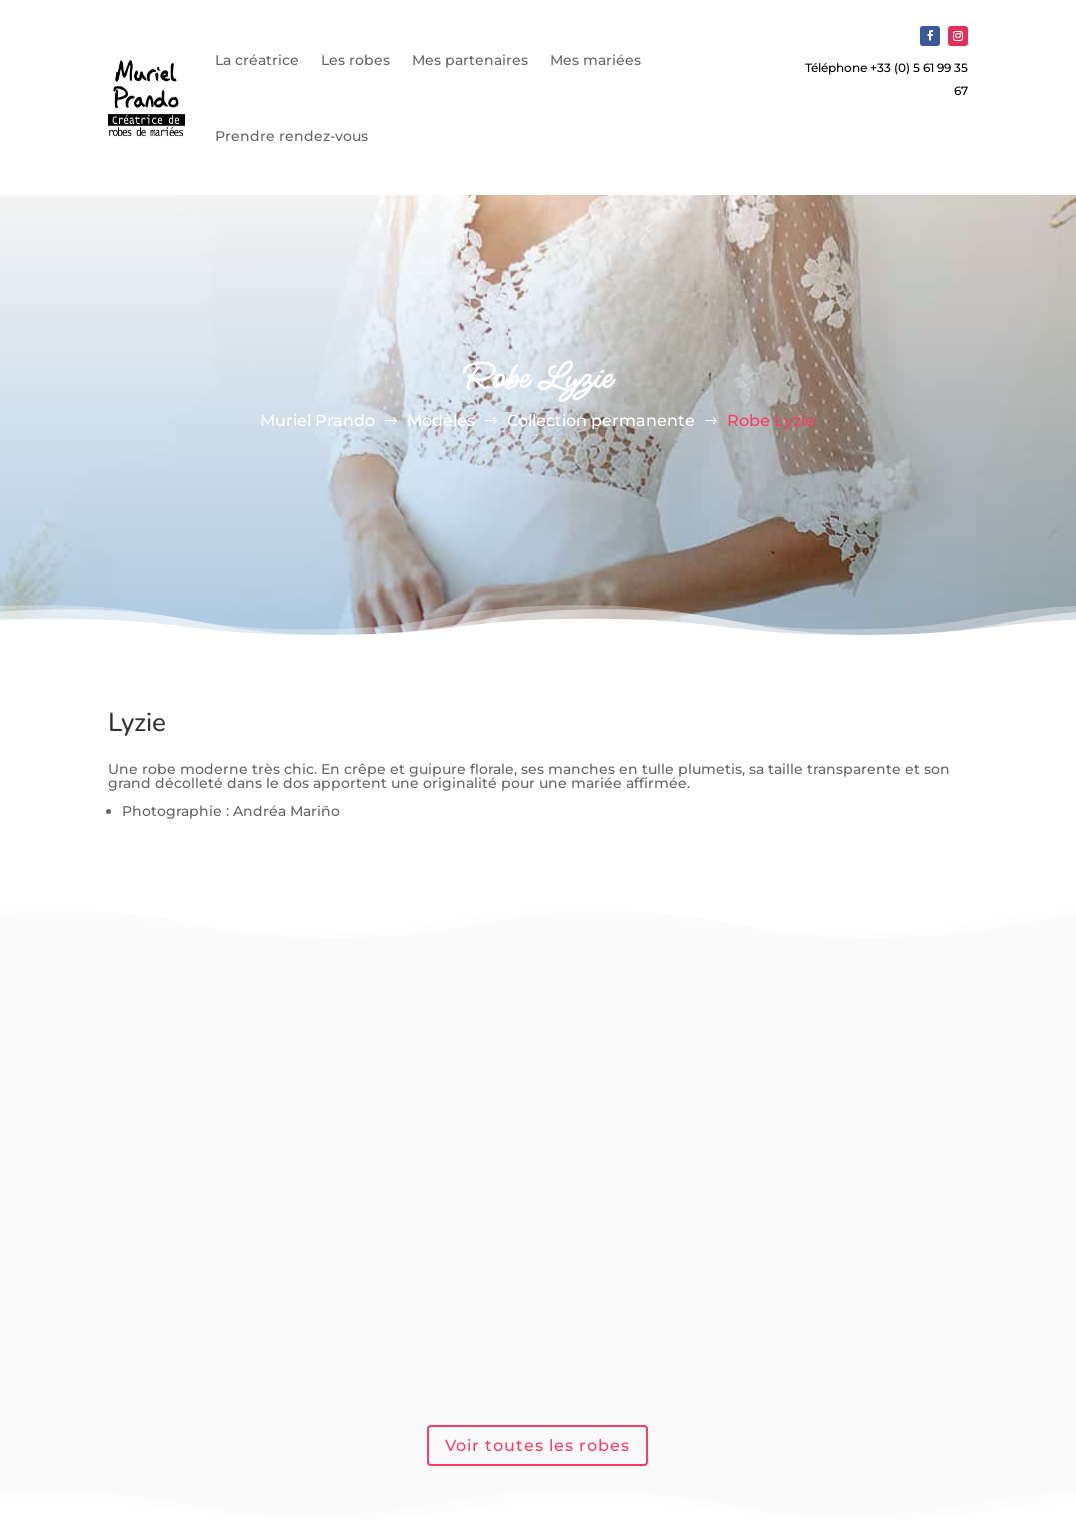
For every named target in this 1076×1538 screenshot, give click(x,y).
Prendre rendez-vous (291, 136)
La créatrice (257, 60)
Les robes (355, 60)
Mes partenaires (470, 60)
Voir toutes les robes (537, 1445)
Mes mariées (595, 60)
